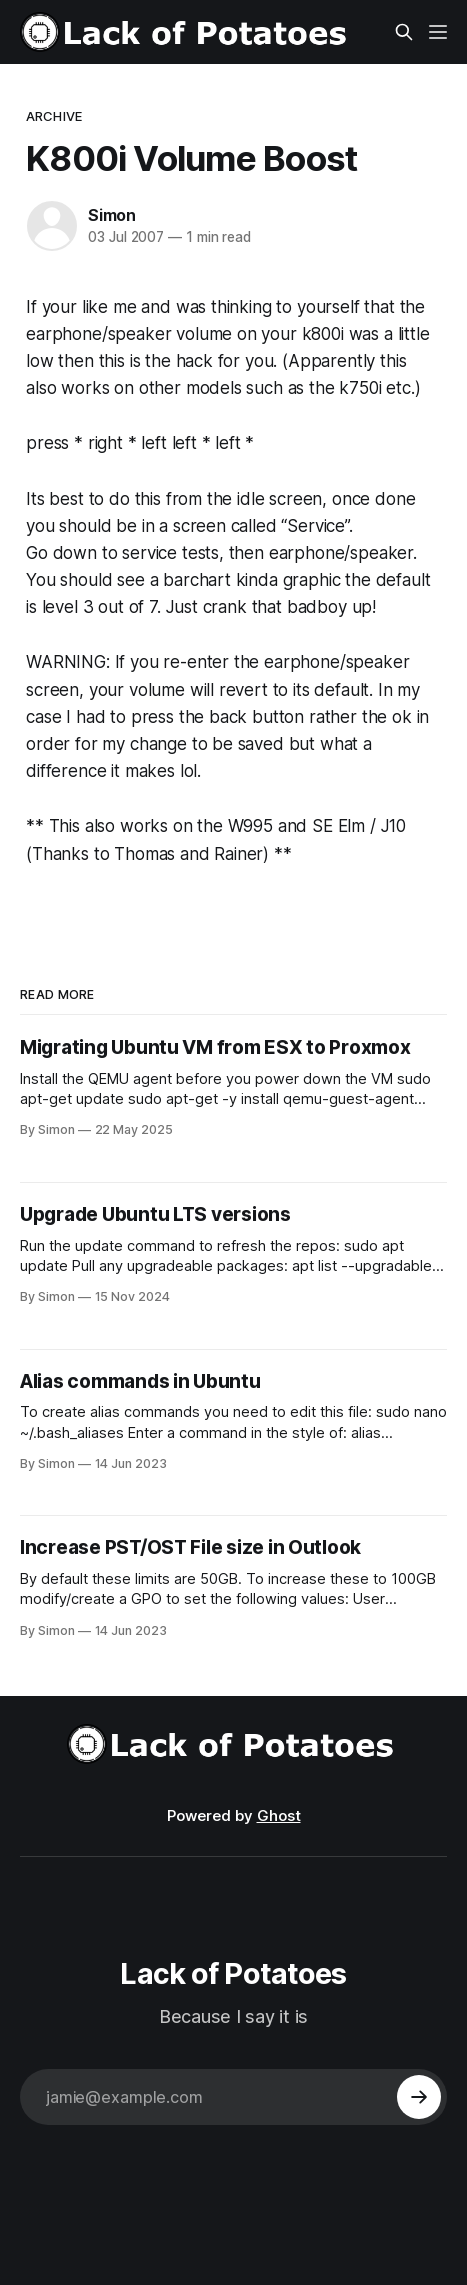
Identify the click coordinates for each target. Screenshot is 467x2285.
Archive (54, 116)
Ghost (279, 1815)
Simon (112, 215)
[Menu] (438, 32)
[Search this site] (404, 32)
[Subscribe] (419, 2097)
